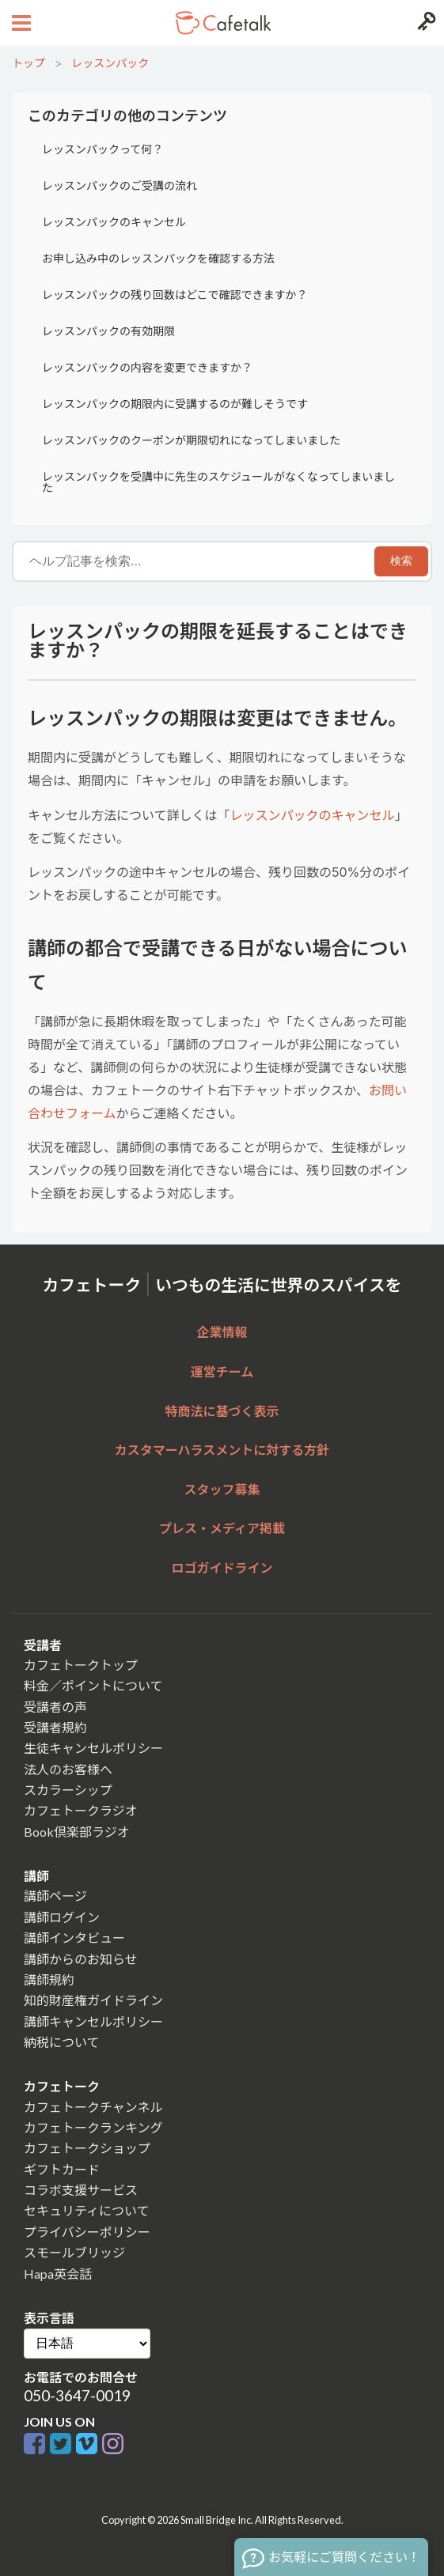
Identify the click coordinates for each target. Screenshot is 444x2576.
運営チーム (222, 1371)
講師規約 (49, 1979)
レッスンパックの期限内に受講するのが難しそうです (175, 403)
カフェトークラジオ (81, 1810)
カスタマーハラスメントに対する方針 (222, 1449)
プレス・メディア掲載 (222, 1527)
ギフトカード (62, 2169)
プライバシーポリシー (87, 2231)
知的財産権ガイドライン (93, 2000)
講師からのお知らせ (81, 1958)
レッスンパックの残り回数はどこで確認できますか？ (175, 294)
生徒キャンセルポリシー (93, 1747)
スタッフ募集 (222, 1489)
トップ (28, 63)
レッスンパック (110, 63)
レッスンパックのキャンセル (114, 222)
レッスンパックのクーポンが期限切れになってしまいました (191, 440)
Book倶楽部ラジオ (77, 1831)
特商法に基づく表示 (222, 1410)
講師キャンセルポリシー (93, 2021)
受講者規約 (55, 1727)
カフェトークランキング (93, 2127)
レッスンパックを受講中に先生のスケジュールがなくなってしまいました (218, 482)
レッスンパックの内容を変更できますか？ (147, 367)
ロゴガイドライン (221, 1567)
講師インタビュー (74, 1937)
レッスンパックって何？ (102, 149)
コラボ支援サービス (81, 2189)
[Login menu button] (424, 23)
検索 (401, 560)
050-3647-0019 (77, 2395)
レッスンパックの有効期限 (108, 331)
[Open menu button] (19, 23)
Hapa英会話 (58, 2273)
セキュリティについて (87, 2210)
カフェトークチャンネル (93, 2106)
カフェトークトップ (81, 1664)
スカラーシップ (68, 1789)
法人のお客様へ (68, 1769)
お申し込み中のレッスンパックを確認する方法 (158, 258)
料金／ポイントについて (93, 1685)
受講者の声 (55, 1706)
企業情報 (221, 1331)
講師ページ (55, 1895)
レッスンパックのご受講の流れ (119, 185)
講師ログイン (62, 1916)
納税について (62, 2041)
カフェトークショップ (87, 2147)
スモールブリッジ (74, 2252)
